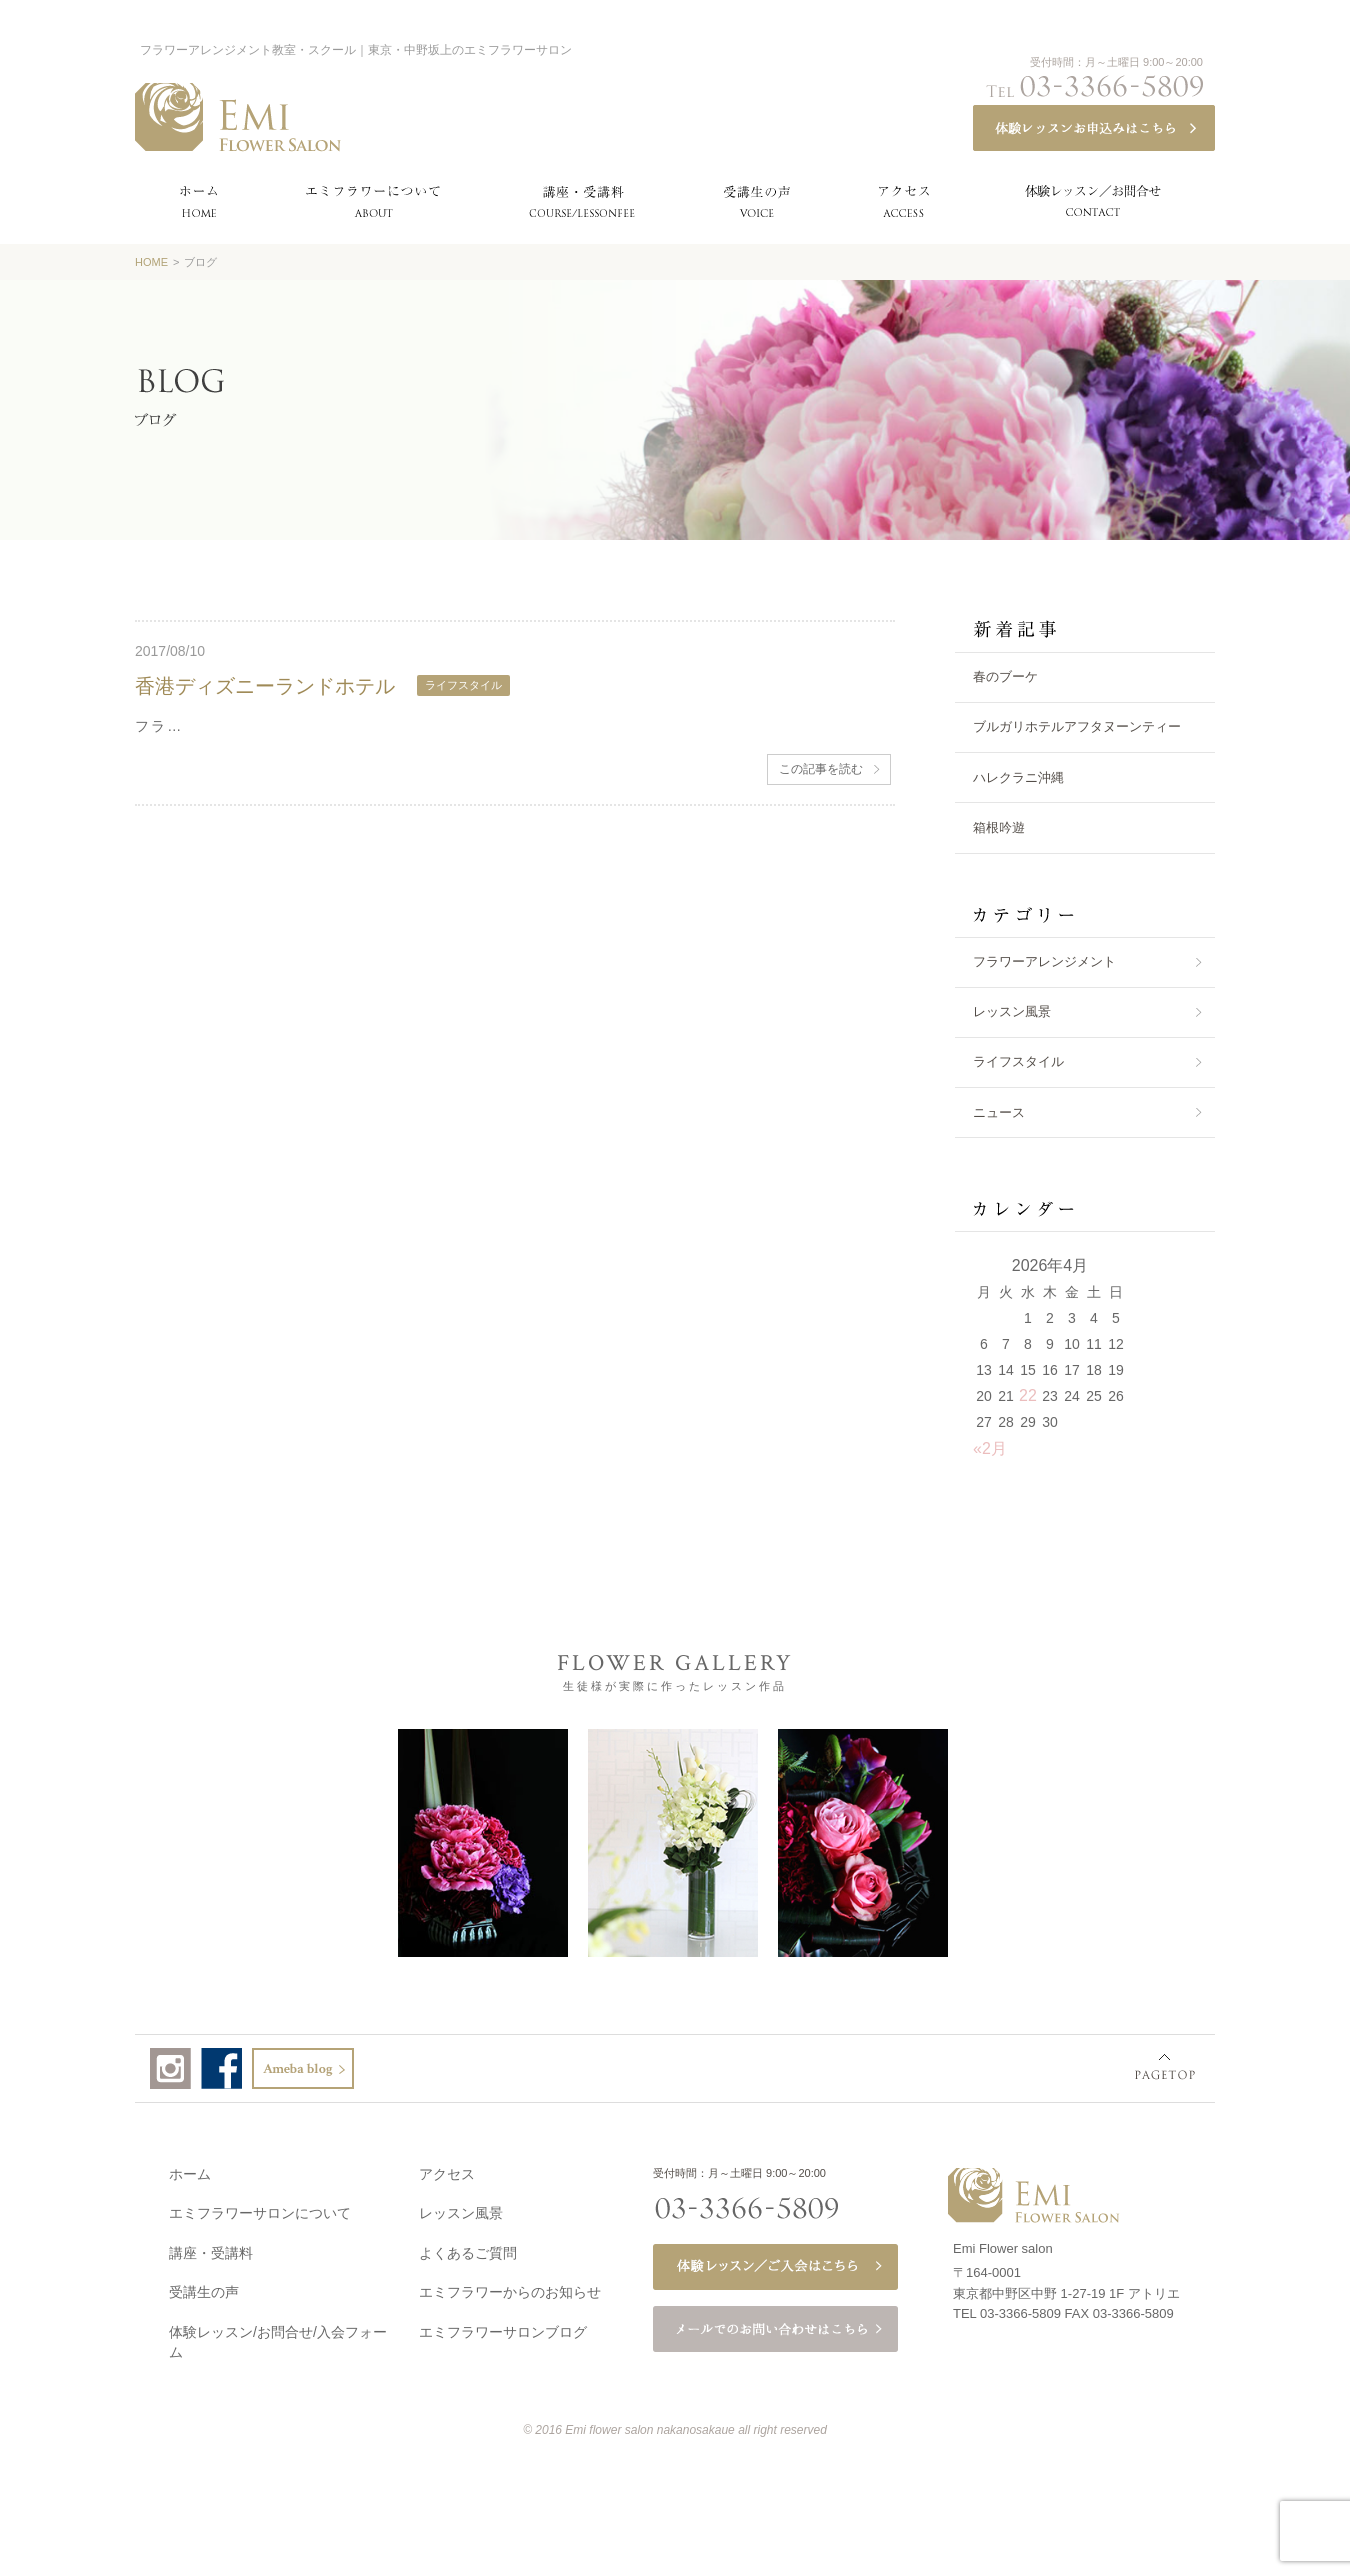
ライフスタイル (1018, 1061)
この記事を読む (821, 769)
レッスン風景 (1012, 1011)
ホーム (190, 2170)
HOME (151, 262)
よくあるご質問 (468, 2249)
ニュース (999, 1112)
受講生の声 (204, 2288)
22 (1028, 1395)
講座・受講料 (211, 2249)
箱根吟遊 (999, 827)
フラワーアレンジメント (1044, 961)
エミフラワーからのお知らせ (510, 2288)
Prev (95, 1841)
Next (1249, 1841)
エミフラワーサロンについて (260, 2209)
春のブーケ (1005, 676)
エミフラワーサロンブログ (503, 2328)
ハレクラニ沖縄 (1018, 777)
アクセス (447, 2170)
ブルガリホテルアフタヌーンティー (1077, 726)
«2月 (990, 1448)
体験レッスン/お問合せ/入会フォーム (278, 2338)
